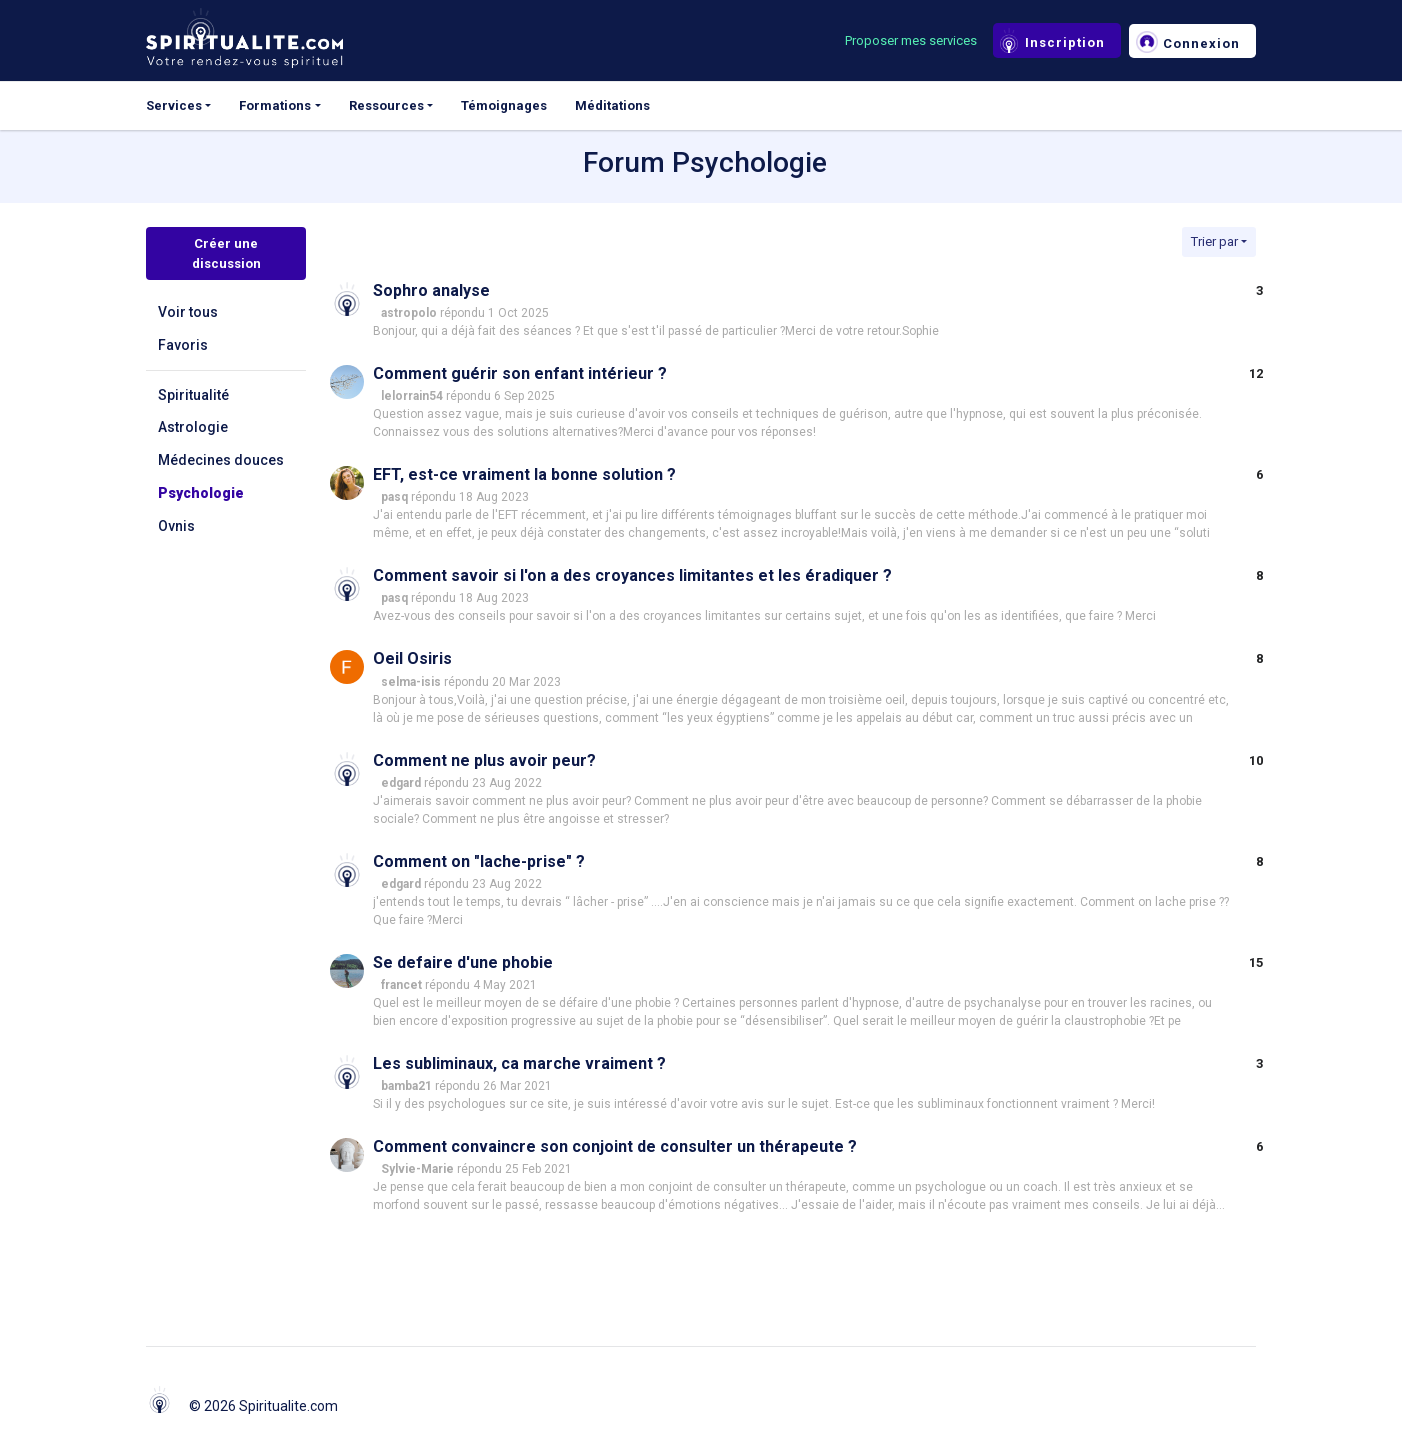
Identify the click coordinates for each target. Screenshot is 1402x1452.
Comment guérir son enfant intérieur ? (520, 373)
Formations (275, 105)
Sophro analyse (431, 290)
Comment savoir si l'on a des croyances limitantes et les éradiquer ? (632, 575)
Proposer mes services (911, 40)
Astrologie (193, 427)
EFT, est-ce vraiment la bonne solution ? (524, 474)
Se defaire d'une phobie (463, 962)
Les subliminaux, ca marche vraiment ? (519, 1063)
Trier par (1214, 241)
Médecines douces (221, 460)
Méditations (612, 105)
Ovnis (176, 526)
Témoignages (504, 105)
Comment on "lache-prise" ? (479, 861)
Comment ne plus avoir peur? (484, 760)
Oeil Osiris (412, 658)
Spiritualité (193, 395)
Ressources (386, 105)
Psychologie (201, 493)
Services (174, 105)
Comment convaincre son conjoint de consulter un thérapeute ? (615, 1146)
